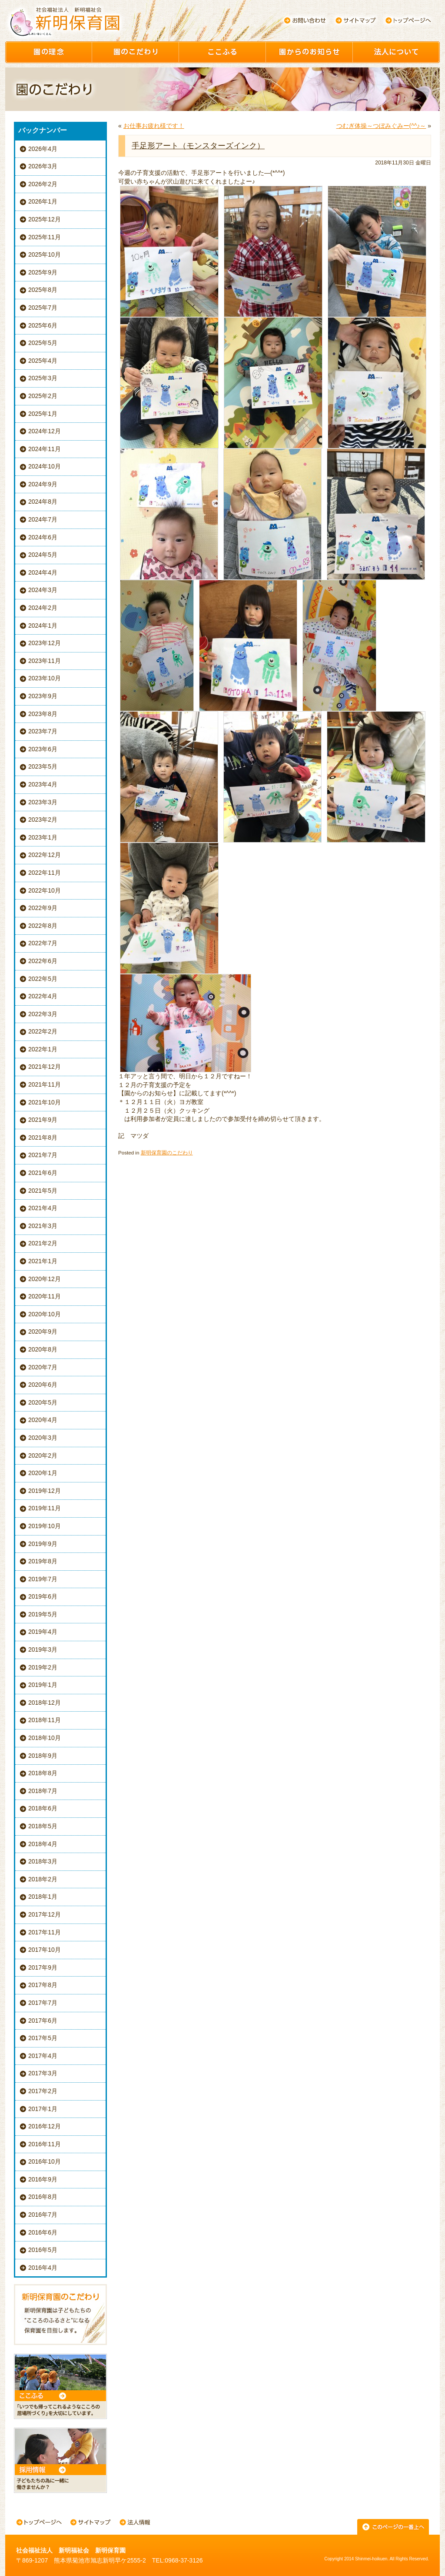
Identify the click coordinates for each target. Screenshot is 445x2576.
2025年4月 (42, 360)
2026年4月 (42, 148)
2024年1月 (42, 625)
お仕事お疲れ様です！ (153, 125)
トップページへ (408, 20)
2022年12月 (44, 854)
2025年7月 (42, 307)
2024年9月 (42, 484)
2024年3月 (42, 589)
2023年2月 (42, 819)
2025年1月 (42, 413)
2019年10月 (44, 1525)
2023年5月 (42, 766)
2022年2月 (42, 1031)
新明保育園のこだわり (167, 1152)
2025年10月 (44, 254)
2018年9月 (42, 1755)
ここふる (222, 52)
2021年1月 (42, 1261)
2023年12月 (44, 642)
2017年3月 (42, 2073)
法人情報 (135, 2523)
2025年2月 (42, 395)
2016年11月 (44, 2144)
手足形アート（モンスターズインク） (198, 145)
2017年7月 (42, 2002)
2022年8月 (42, 925)
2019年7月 (42, 1579)
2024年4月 (42, 572)
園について (396, 52)
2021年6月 (42, 1172)
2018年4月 (42, 1843)
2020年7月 (42, 1367)
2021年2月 (42, 1243)
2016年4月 (42, 2267)
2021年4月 (42, 1207)
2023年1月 (42, 837)
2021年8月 (42, 1137)
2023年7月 (42, 731)
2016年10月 (44, 2161)
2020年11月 (44, 1296)
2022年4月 (42, 996)
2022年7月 (42, 943)
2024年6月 (42, 537)
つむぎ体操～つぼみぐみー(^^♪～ (381, 125)
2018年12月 (44, 1702)
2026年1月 (42, 201)
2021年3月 (42, 1225)
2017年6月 (42, 2020)
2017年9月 (42, 1967)
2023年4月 (42, 784)
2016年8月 (42, 2196)
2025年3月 (42, 378)
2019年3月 (42, 1649)
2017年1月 (42, 2108)
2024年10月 (44, 466)
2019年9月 (42, 1543)
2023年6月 (42, 749)
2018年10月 (44, 1737)
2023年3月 (42, 802)
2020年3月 (42, 1437)
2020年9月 (42, 1331)
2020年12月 (44, 1278)
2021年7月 (42, 1154)
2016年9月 (42, 2179)
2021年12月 (44, 1066)
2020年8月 (42, 1349)
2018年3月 (42, 1861)
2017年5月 (42, 2037)
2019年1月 (42, 1684)
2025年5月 (42, 342)
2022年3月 (42, 1013)
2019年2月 (42, 1667)
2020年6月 (42, 1384)
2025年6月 (42, 325)
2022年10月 (44, 890)
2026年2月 (42, 184)
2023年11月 (44, 660)
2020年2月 (42, 1455)
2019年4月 (42, 1631)
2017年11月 (44, 1932)
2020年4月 (42, 1419)
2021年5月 (42, 1190)
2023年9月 (42, 696)
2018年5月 (42, 1826)
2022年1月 (42, 1049)
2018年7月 (42, 1790)
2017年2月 (42, 2091)
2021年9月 (42, 1119)
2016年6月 (42, 2232)
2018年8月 (42, 1773)
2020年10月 (44, 1314)
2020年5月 (42, 1402)
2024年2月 (42, 607)
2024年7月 (42, 519)
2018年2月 (42, 1879)
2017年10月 (44, 1949)
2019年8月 (42, 1561)
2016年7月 (42, 2214)
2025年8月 (42, 289)
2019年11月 (44, 1508)
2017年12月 (44, 1914)
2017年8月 (42, 1984)
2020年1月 (42, 1472)
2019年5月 (42, 1614)
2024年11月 (44, 448)
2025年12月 (44, 219)
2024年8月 (42, 501)
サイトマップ (356, 20)
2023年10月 (44, 678)
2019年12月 (44, 1490)
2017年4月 (42, 2055)
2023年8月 (42, 713)
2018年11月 (44, 1719)
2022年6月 (42, 960)
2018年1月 (42, 1896)
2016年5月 (42, 2249)
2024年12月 (44, 431)
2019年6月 (42, 1596)
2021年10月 (44, 1102)
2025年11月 (44, 237)
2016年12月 (44, 2126)
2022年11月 (44, 872)
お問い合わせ (304, 20)
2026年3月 (42, 166)
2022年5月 (42, 978)
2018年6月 (42, 1808)
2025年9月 (42, 272)
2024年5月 (42, 554)
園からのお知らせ (309, 52)
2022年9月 (42, 907)
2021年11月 (44, 1084)
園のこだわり (135, 52)
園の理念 (48, 52)
